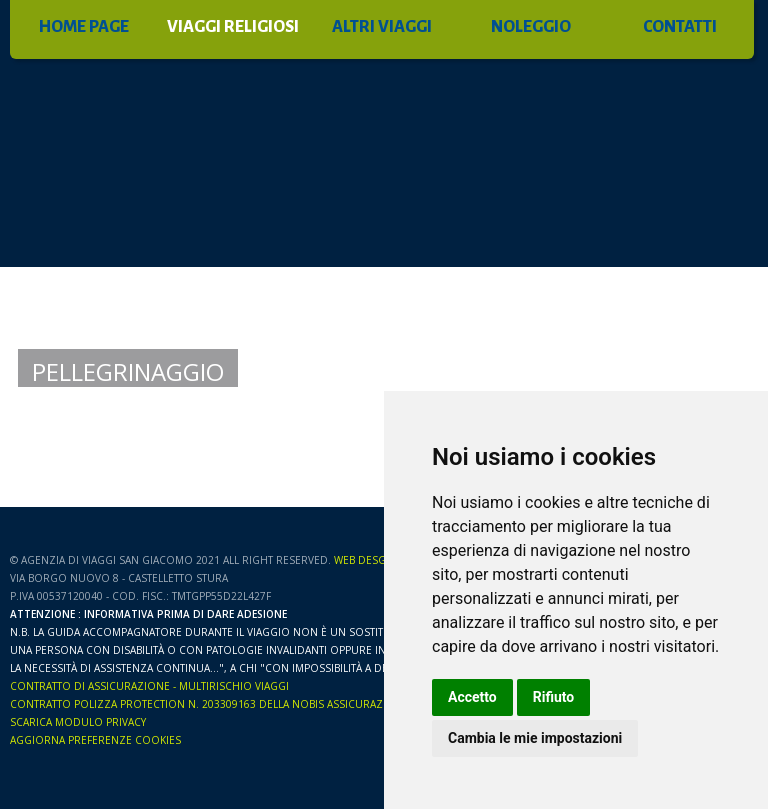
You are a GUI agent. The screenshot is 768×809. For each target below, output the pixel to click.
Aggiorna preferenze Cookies (95, 740)
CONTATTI (680, 27)
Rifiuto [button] (554, 697)
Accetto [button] (472, 697)
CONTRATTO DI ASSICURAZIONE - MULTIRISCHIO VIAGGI (149, 686)
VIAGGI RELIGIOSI (233, 27)
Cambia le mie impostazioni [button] (535, 738)
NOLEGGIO (531, 27)
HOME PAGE (84, 27)
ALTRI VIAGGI (382, 27)
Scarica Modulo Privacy (78, 722)
